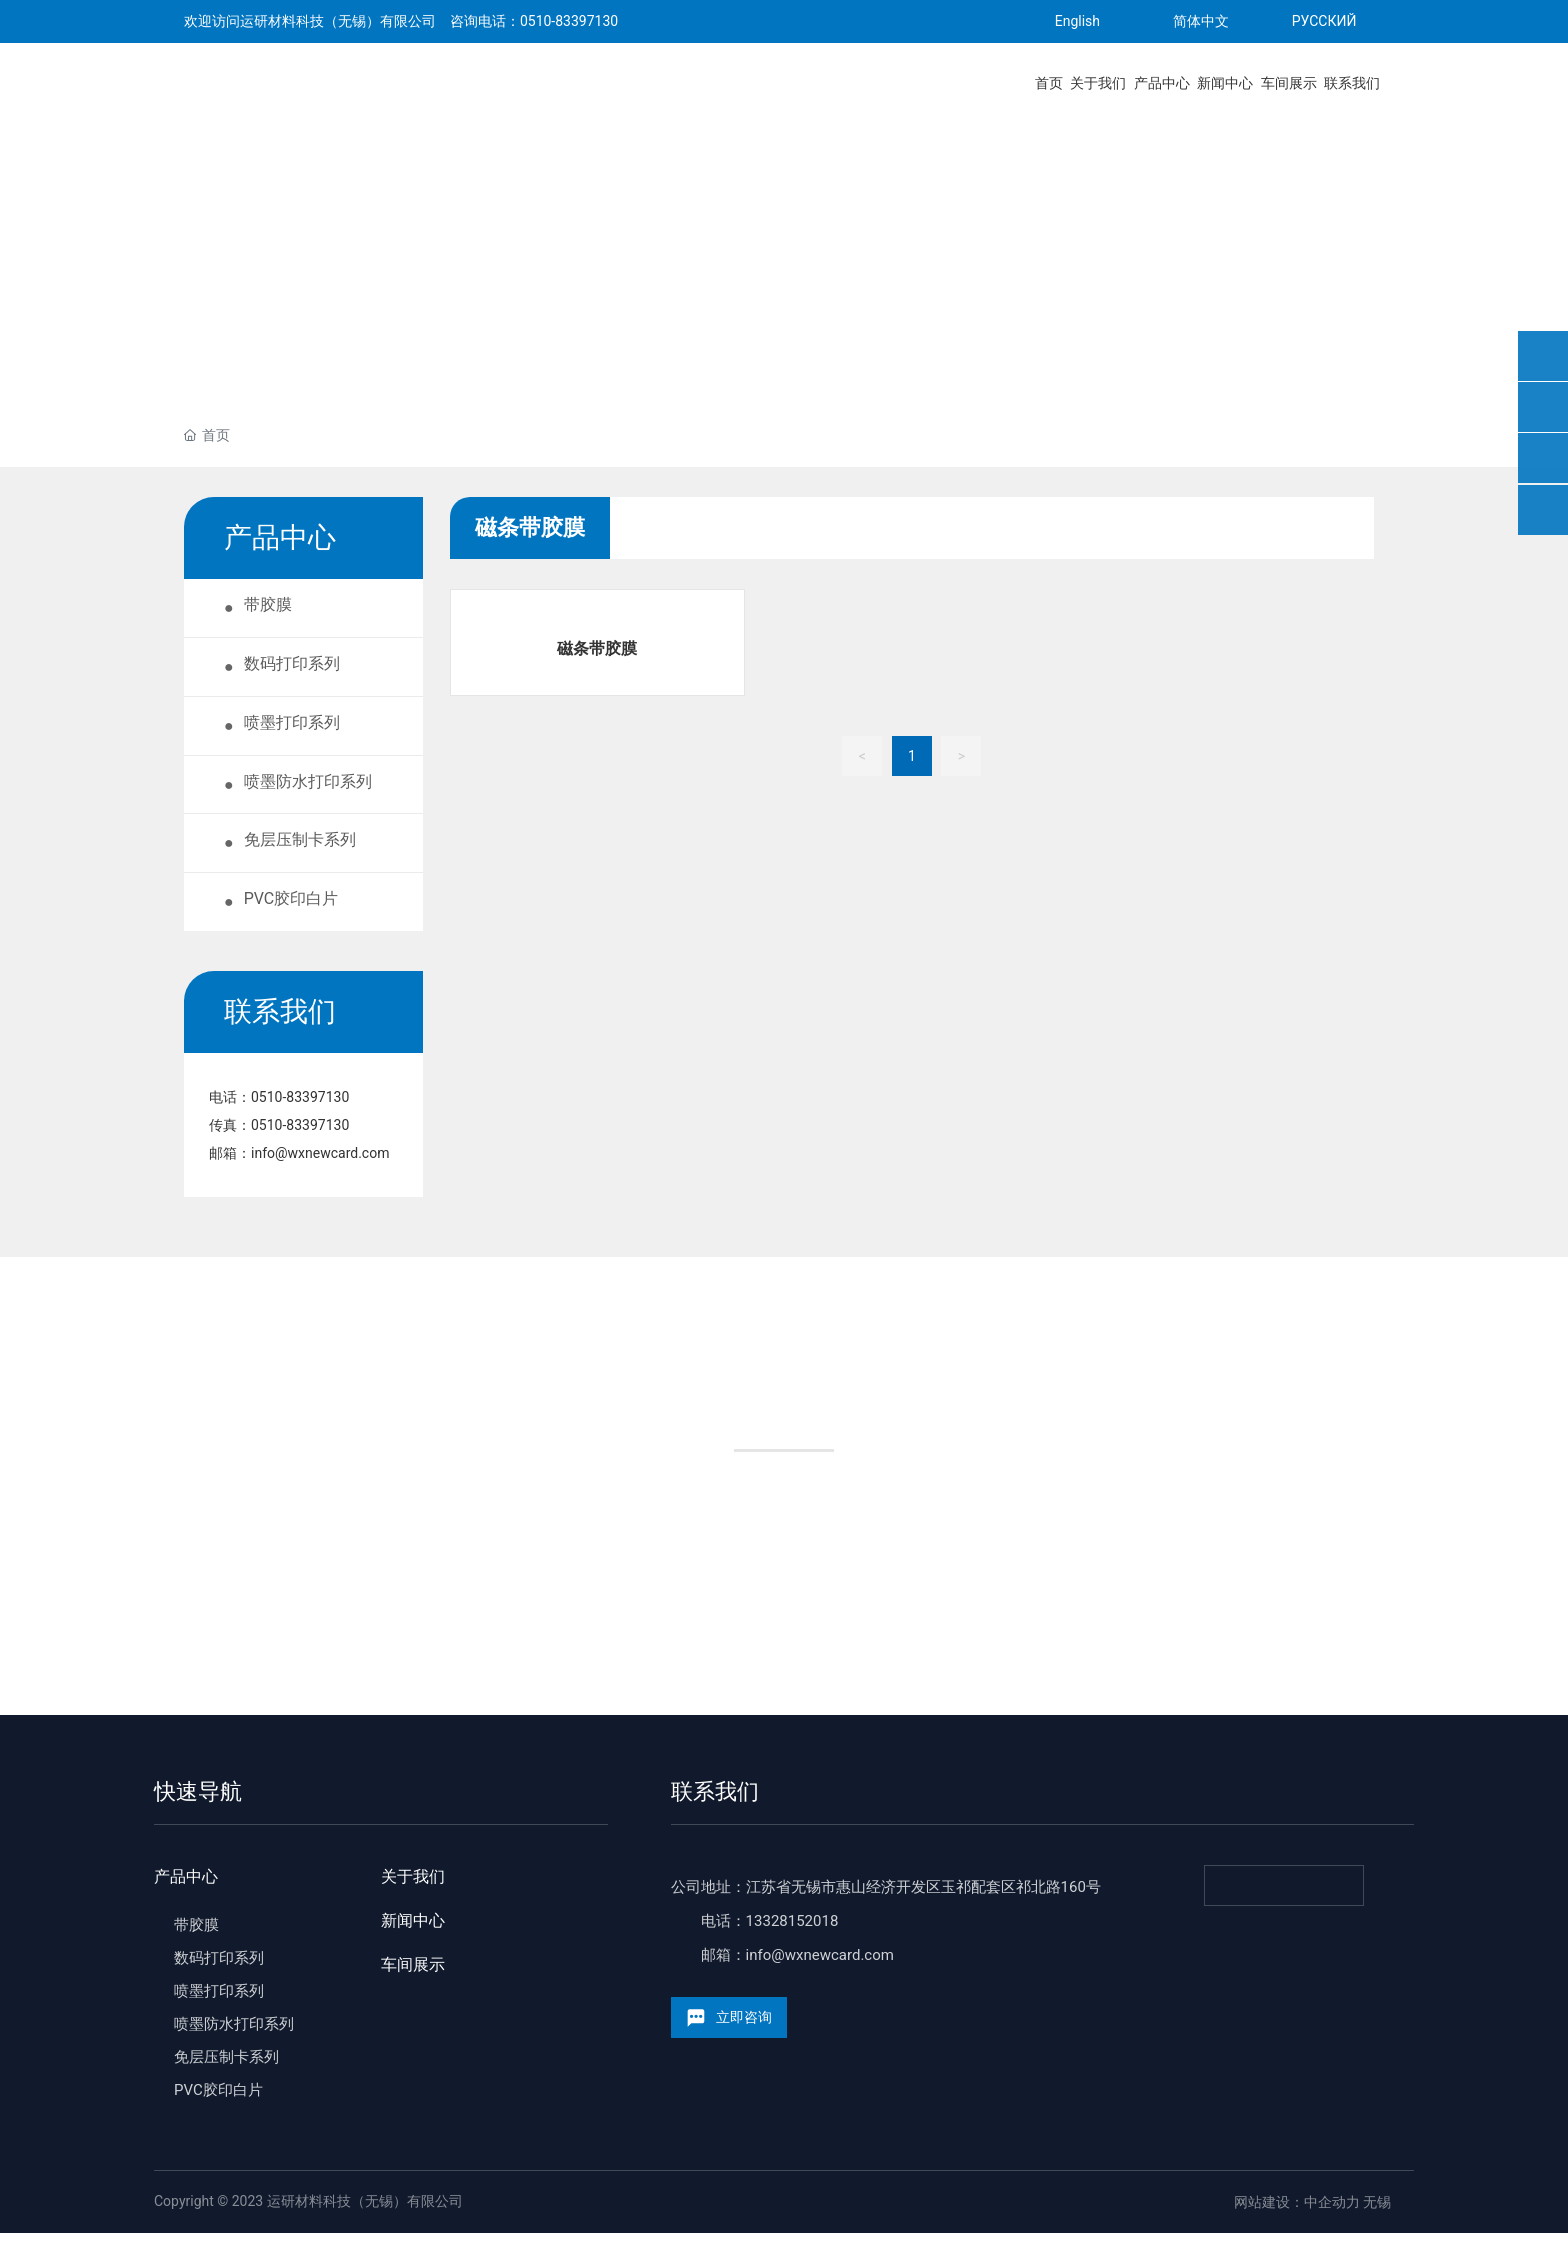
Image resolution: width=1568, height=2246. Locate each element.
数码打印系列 (219, 1971)
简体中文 (1201, 21)
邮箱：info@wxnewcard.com (797, 1968)
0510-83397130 (569, 21)
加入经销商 (934, 1554)
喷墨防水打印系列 (234, 2037)
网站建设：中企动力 (1297, 2215)
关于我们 (413, 1889)
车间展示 (413, 1977)
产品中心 (186, 1889)
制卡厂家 (634, 1554)
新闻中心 (413, 1933)
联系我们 (715, 1804)
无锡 (1377, 2215)
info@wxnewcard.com (320, 1166)
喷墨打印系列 (219, 2004)
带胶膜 (196, 1938)
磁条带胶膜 (597, 648)
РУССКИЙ (1324, 21)
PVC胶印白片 (218, 2103)
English (1077, 21)
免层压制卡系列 (226, 2070)
